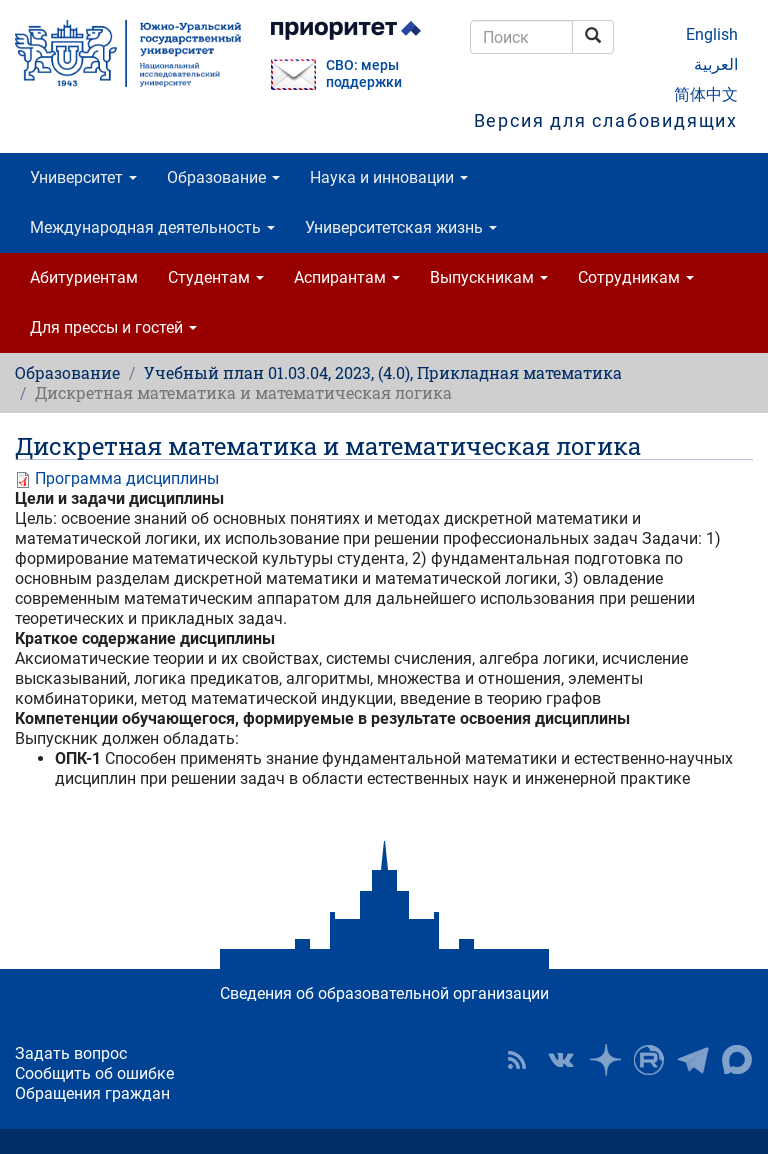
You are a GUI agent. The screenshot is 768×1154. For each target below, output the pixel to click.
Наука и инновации (389, 177)
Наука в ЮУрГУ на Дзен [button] (605, 1060)
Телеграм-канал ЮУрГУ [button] (693, 1060)
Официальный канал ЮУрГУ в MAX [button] (737, 1060)
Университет (83, 177)
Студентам (216, 277)
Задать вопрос (71, 1053)
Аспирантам (347, 277)
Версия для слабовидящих (606, 120)
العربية (716, 64)
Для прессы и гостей (113, 327)
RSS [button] (517, 1060)
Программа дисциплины (127, 478)
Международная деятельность (152, 227)
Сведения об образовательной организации (384, 993)
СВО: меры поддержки (364, 74)
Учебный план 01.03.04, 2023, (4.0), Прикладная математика (383, 372)
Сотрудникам (636, 277)
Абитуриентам (84, 277)
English (712, 34)
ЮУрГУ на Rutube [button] (649, 1060)
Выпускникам (489, 277)
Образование (223, 177)
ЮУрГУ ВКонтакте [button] (561, 1060)
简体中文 (706, 94)
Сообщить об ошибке (94, 1073)
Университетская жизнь (401, 227)
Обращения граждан (92, 1093)
